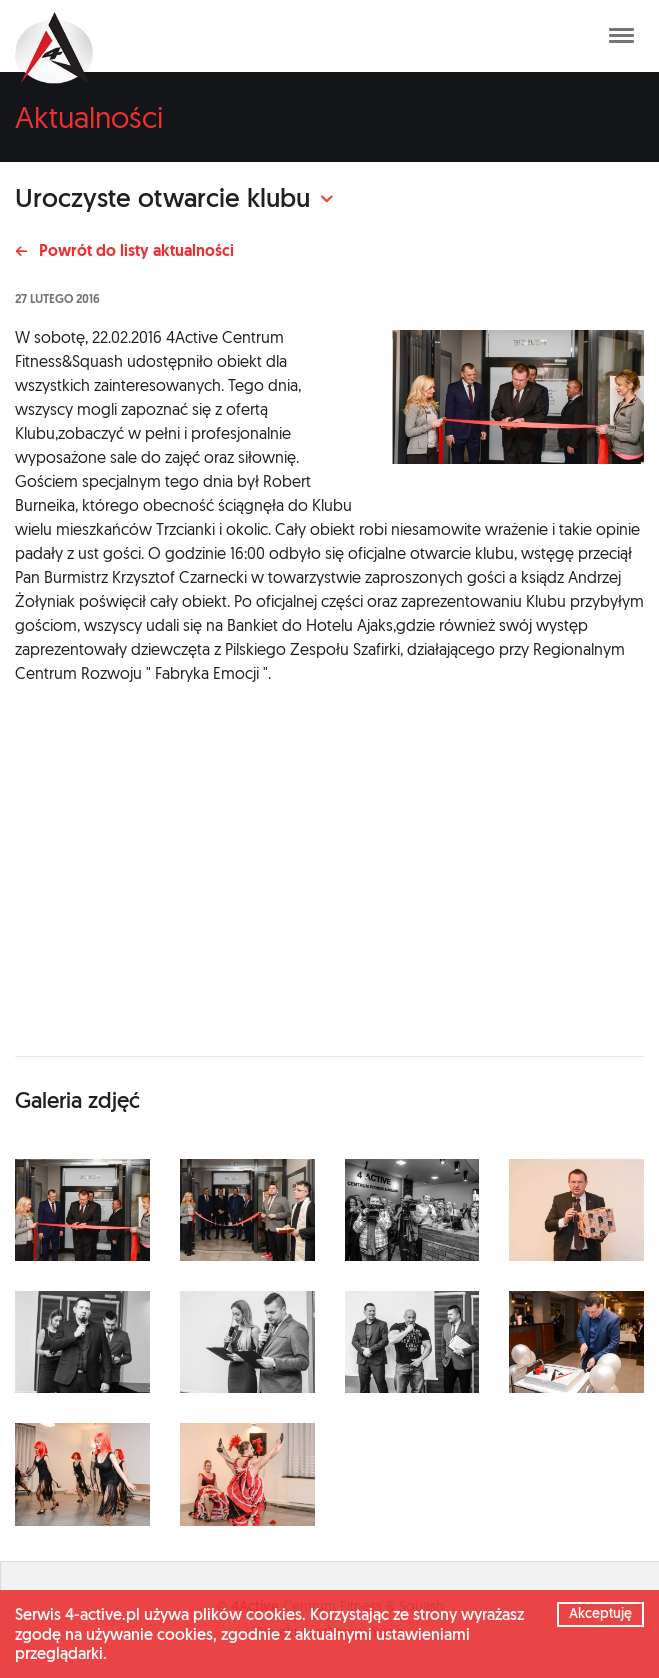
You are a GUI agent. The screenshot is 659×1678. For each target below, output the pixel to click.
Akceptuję (600, 1613)
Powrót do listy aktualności (124, 250)
